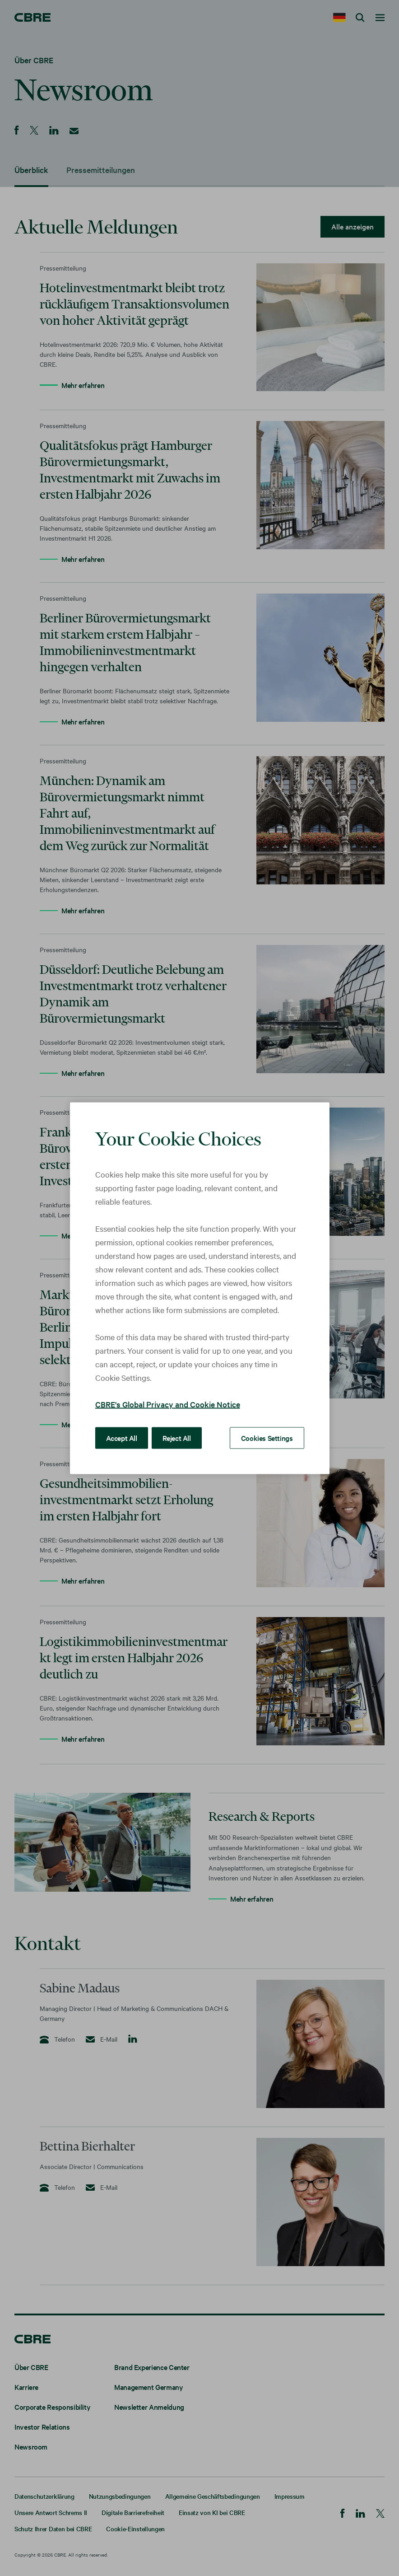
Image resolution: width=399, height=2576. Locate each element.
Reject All (176, 1437)
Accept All (121, 1437)
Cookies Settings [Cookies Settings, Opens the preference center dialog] (267, 1437)
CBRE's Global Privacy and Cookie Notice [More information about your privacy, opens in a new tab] (167, 1403)
